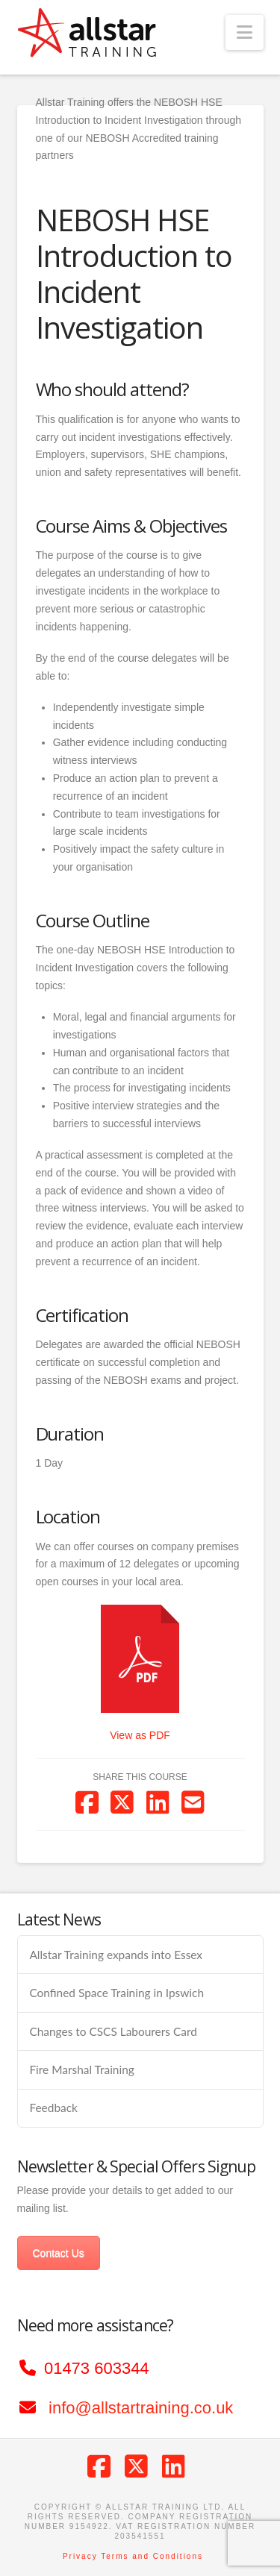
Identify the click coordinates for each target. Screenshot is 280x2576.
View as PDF (140, 1735)
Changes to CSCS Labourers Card (112, 2031)
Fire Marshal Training (81, 2069)
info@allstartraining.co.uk (141, 2407)
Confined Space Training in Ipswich (116, 1992)
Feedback (53, 2107)
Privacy (80, 2556)
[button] (244, 32)
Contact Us (58, 2253)
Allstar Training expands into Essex (115, 1954)
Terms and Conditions (152, 2556)
